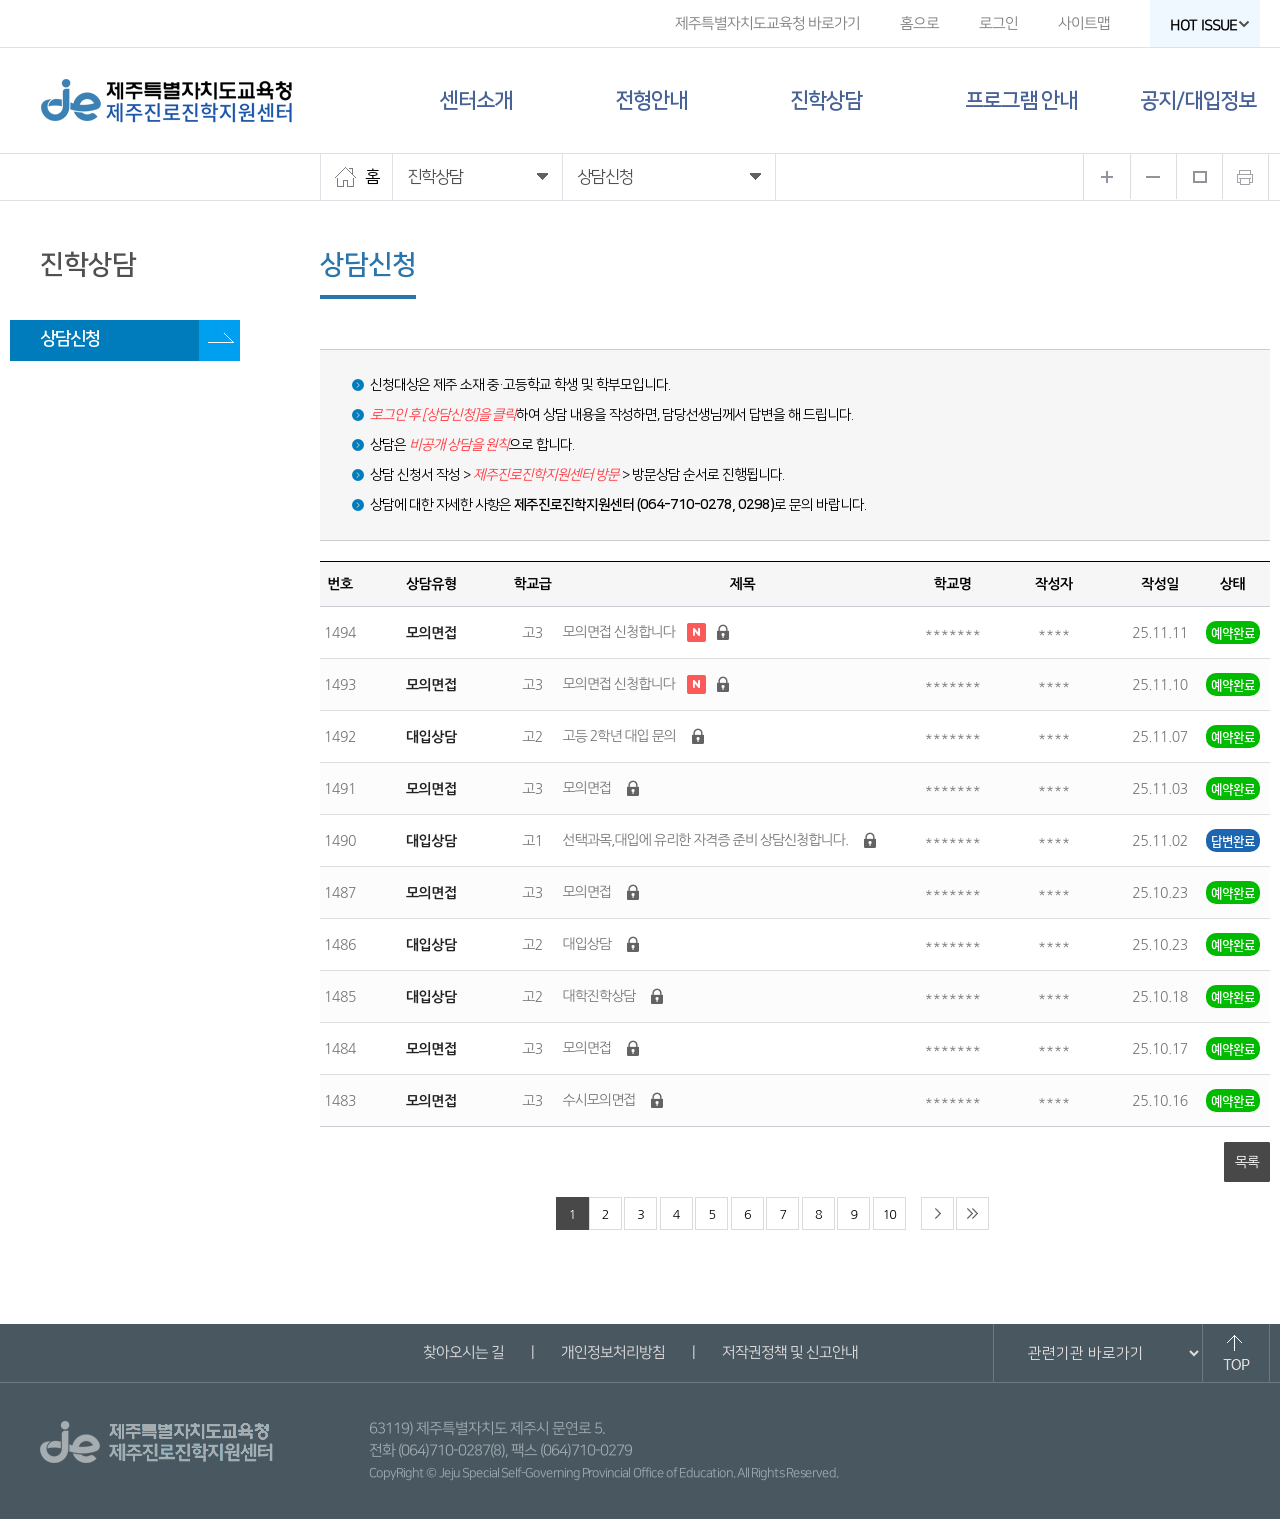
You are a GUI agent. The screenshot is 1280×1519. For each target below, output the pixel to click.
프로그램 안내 (1021, 100)
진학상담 (826, 100)
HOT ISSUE (1210, 25)
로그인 (998, 23)
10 (889, 1214)
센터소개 (476, 100)
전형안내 (651, 100)
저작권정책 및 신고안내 (789, 1352)
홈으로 (919, 23)
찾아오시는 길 (462, 1352)
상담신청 (70, 339)
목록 (1247, 1162)
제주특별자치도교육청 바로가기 (767, 23)
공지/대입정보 (1198, 100)
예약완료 (1233, 632)
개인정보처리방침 (612, 1352)
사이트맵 (1084, 23)
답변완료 (1233, 840)
